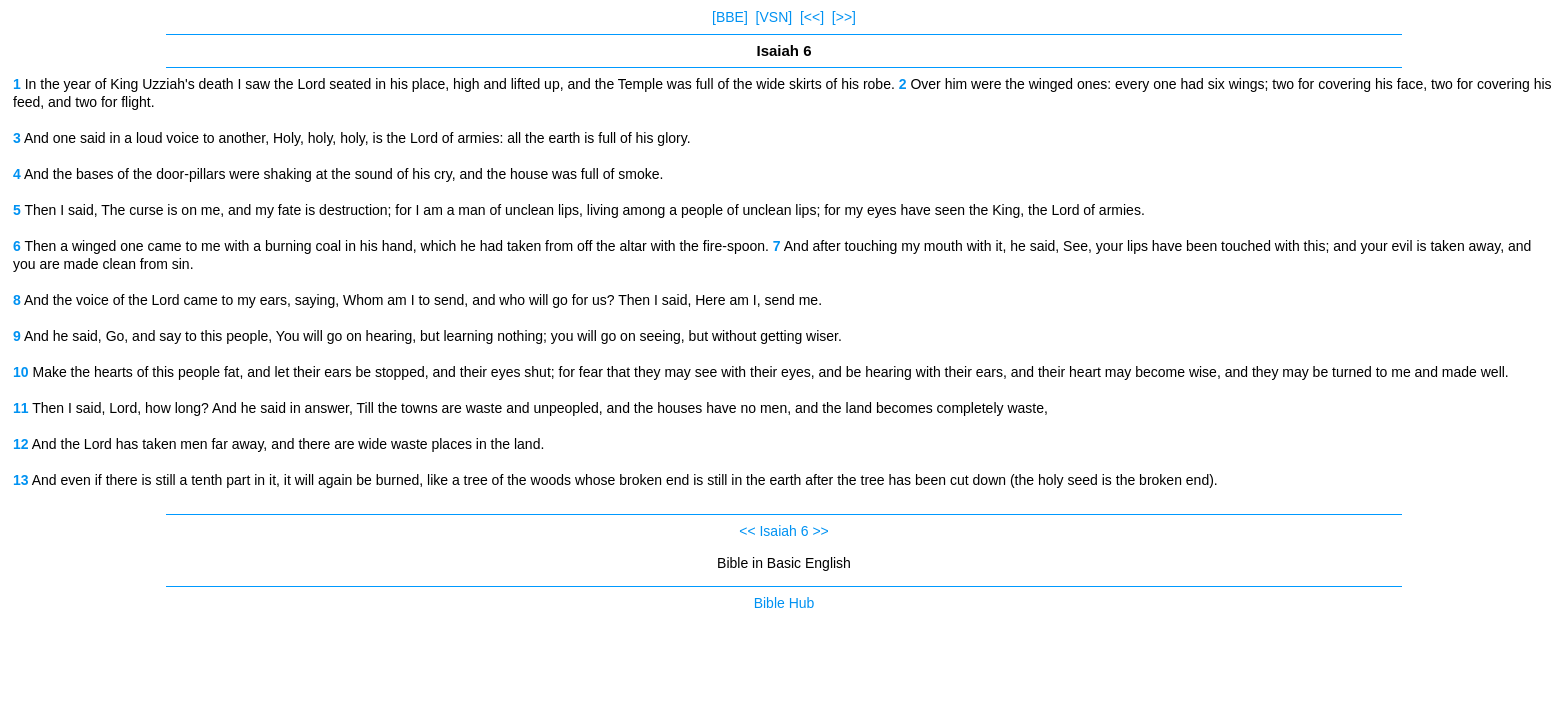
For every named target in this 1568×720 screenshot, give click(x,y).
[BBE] (730, 17)
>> (820, 531)
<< (747, 531)
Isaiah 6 (783, 531)
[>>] (844, 17)
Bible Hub (784, 603)
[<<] (812, 17)
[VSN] (774, 17)
